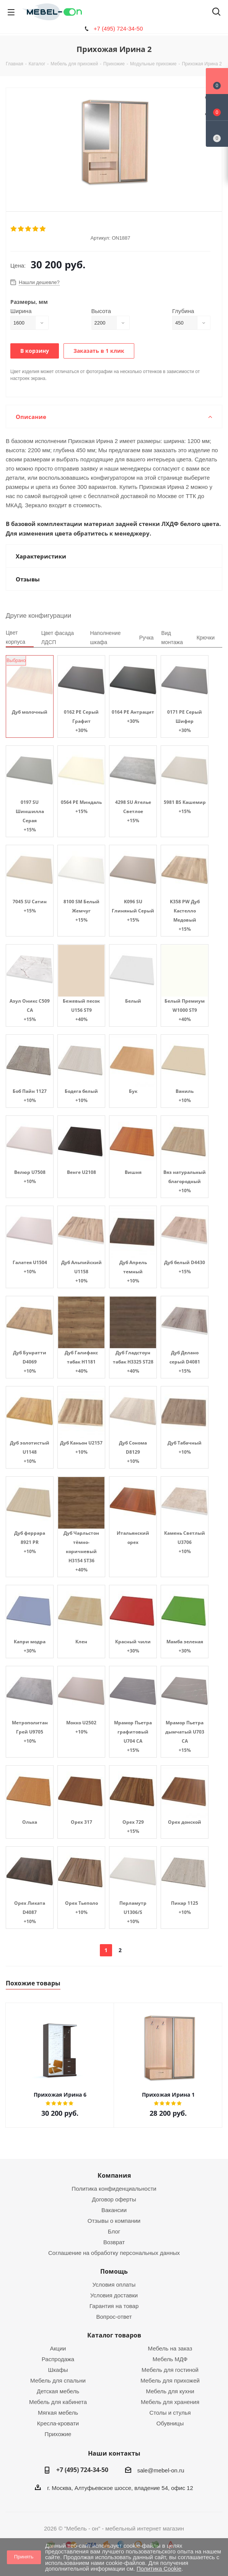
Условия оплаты (114, 2284)
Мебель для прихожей (170, 2380)
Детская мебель (58, 2391)
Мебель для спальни (58, 2380)
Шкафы (58, 2370)
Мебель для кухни (170, 2391)
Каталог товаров (114, 2335)
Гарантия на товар (114, 2306)
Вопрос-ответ (114, 2316)
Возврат (114, 2242)
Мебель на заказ (170, 2348)
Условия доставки (114, 2295)
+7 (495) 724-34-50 (118, 28)
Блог (114, 2231)
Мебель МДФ (170, 2359)
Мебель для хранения (170, 2402)
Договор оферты (114, 2199)
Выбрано (16, 660)
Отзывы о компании (114, 2220)
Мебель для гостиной (170, 2370)
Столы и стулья (170, 2412)
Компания (114, 2175)
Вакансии (114, 2210)
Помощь (114, 2271)
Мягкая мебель (58, 2412)
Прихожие (58, 2434)
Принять (24, 2557)
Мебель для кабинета (58, 2402)
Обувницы (170, 2423)
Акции (58, 2348)
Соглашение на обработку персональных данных (114, 2253)
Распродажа (58, 2359)
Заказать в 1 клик (98, 350)
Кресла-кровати (58, 2423)
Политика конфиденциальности (114, 2188)
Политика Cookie (159, 2568)
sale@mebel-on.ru (160, 2470)
